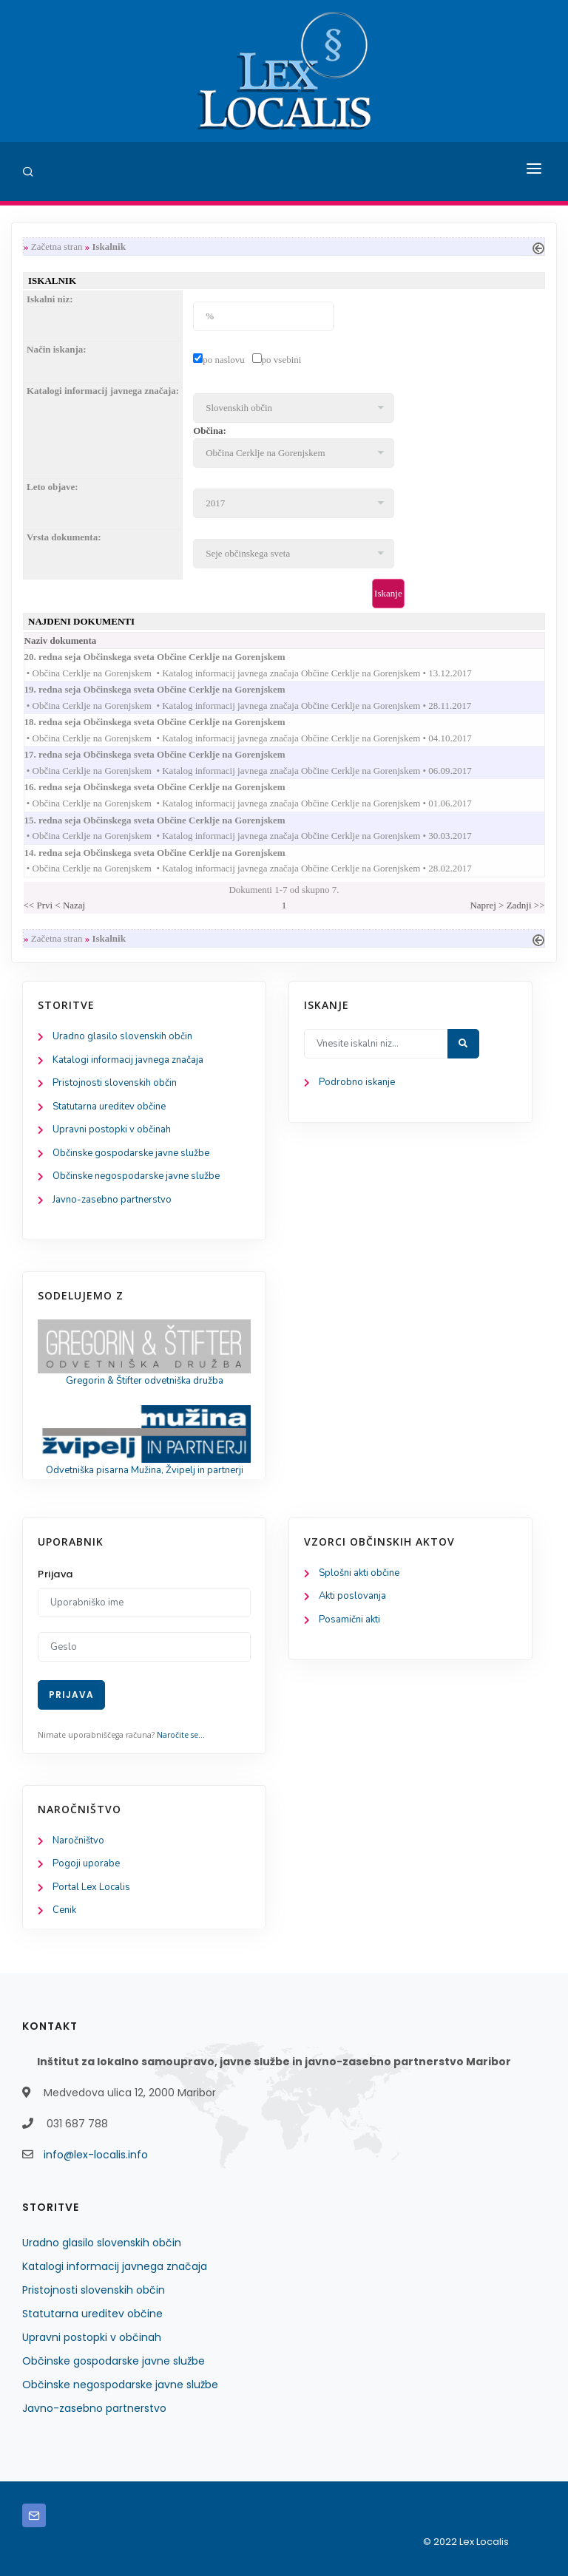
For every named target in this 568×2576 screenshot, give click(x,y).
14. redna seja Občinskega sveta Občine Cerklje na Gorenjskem (169, 852)
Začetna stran (57, 246)
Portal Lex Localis (91, 1887)
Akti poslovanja (352, 1596)
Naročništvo (78, 1840)
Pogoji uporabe (86, 1863)
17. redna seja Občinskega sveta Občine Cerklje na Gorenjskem (169, 754)
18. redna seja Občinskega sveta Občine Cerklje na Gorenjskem (169, 721)
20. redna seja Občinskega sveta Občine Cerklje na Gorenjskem (169, 656)
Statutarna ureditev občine (109, 1106)
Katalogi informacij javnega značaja (128, 1060)
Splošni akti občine (359, 1573)
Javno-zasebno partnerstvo (112, 1199)
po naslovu (224, 359)
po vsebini (282, 359)
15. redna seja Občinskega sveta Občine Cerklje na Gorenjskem (169, 820)
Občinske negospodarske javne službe (136, 1176)
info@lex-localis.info (96, 2154)
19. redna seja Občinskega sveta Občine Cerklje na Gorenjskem (169, 689)
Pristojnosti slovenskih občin (115, 1083)
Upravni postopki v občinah (112, 1129)
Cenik (64, 1910)
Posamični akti (349, 1619)
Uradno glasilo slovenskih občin (122, 1036)
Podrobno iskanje (357, 1082)
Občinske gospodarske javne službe (131, 1153)
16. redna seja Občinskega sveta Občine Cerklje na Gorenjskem (169, 786)
